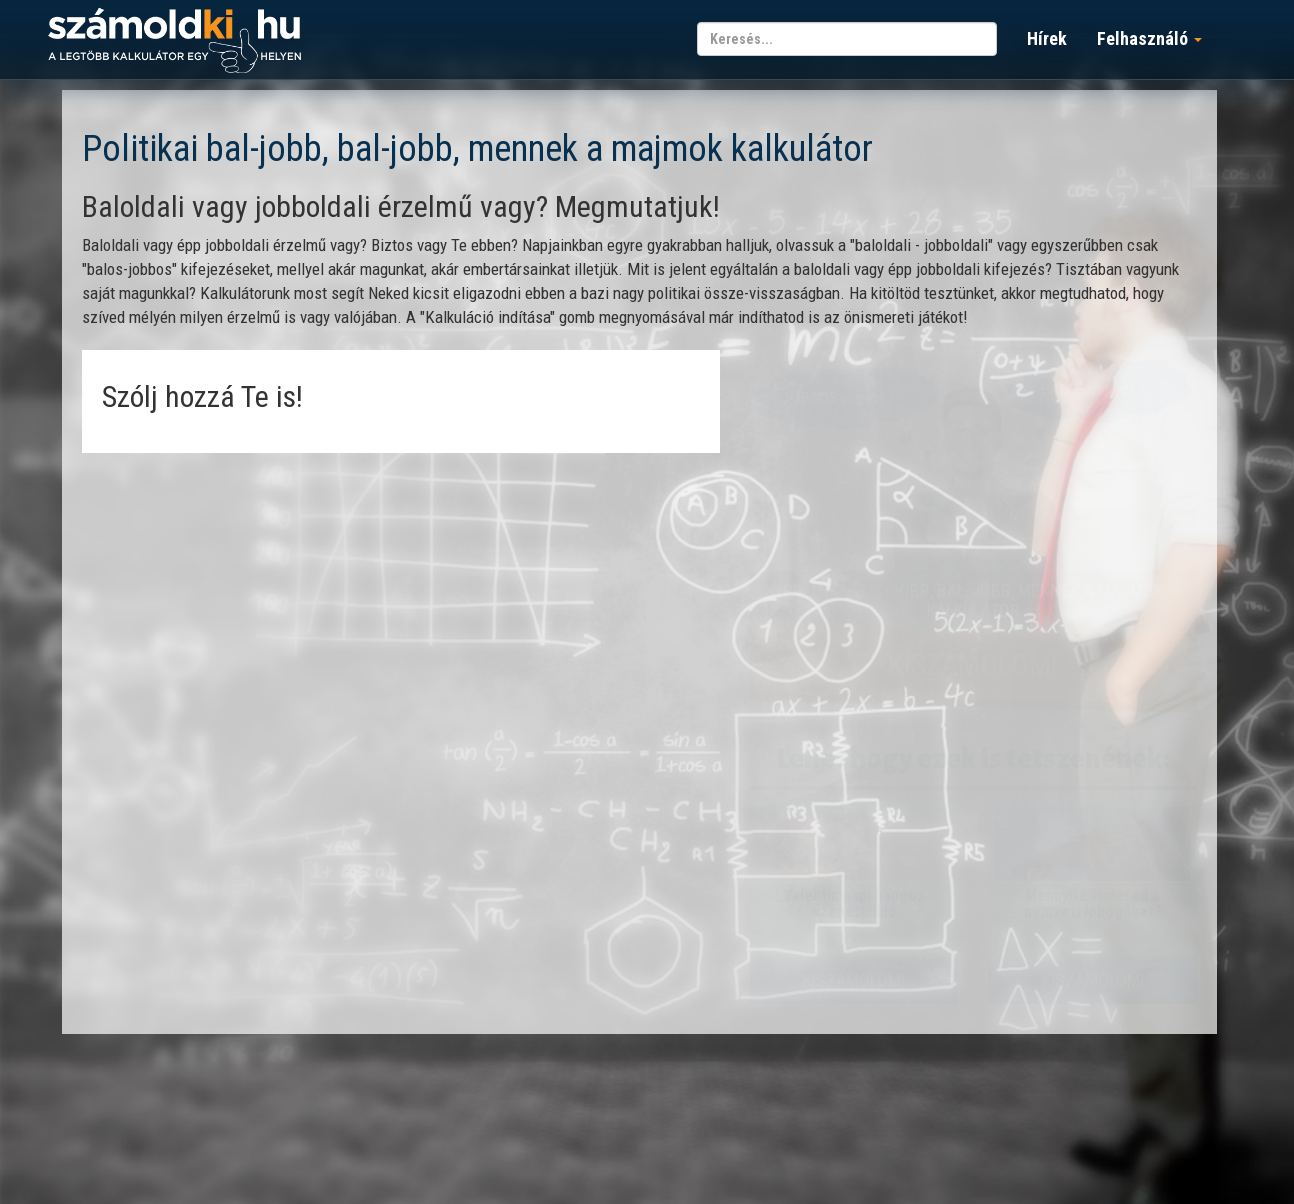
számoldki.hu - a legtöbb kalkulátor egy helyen (174, 41)
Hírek (1047, 38)
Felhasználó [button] (1149, 38)
